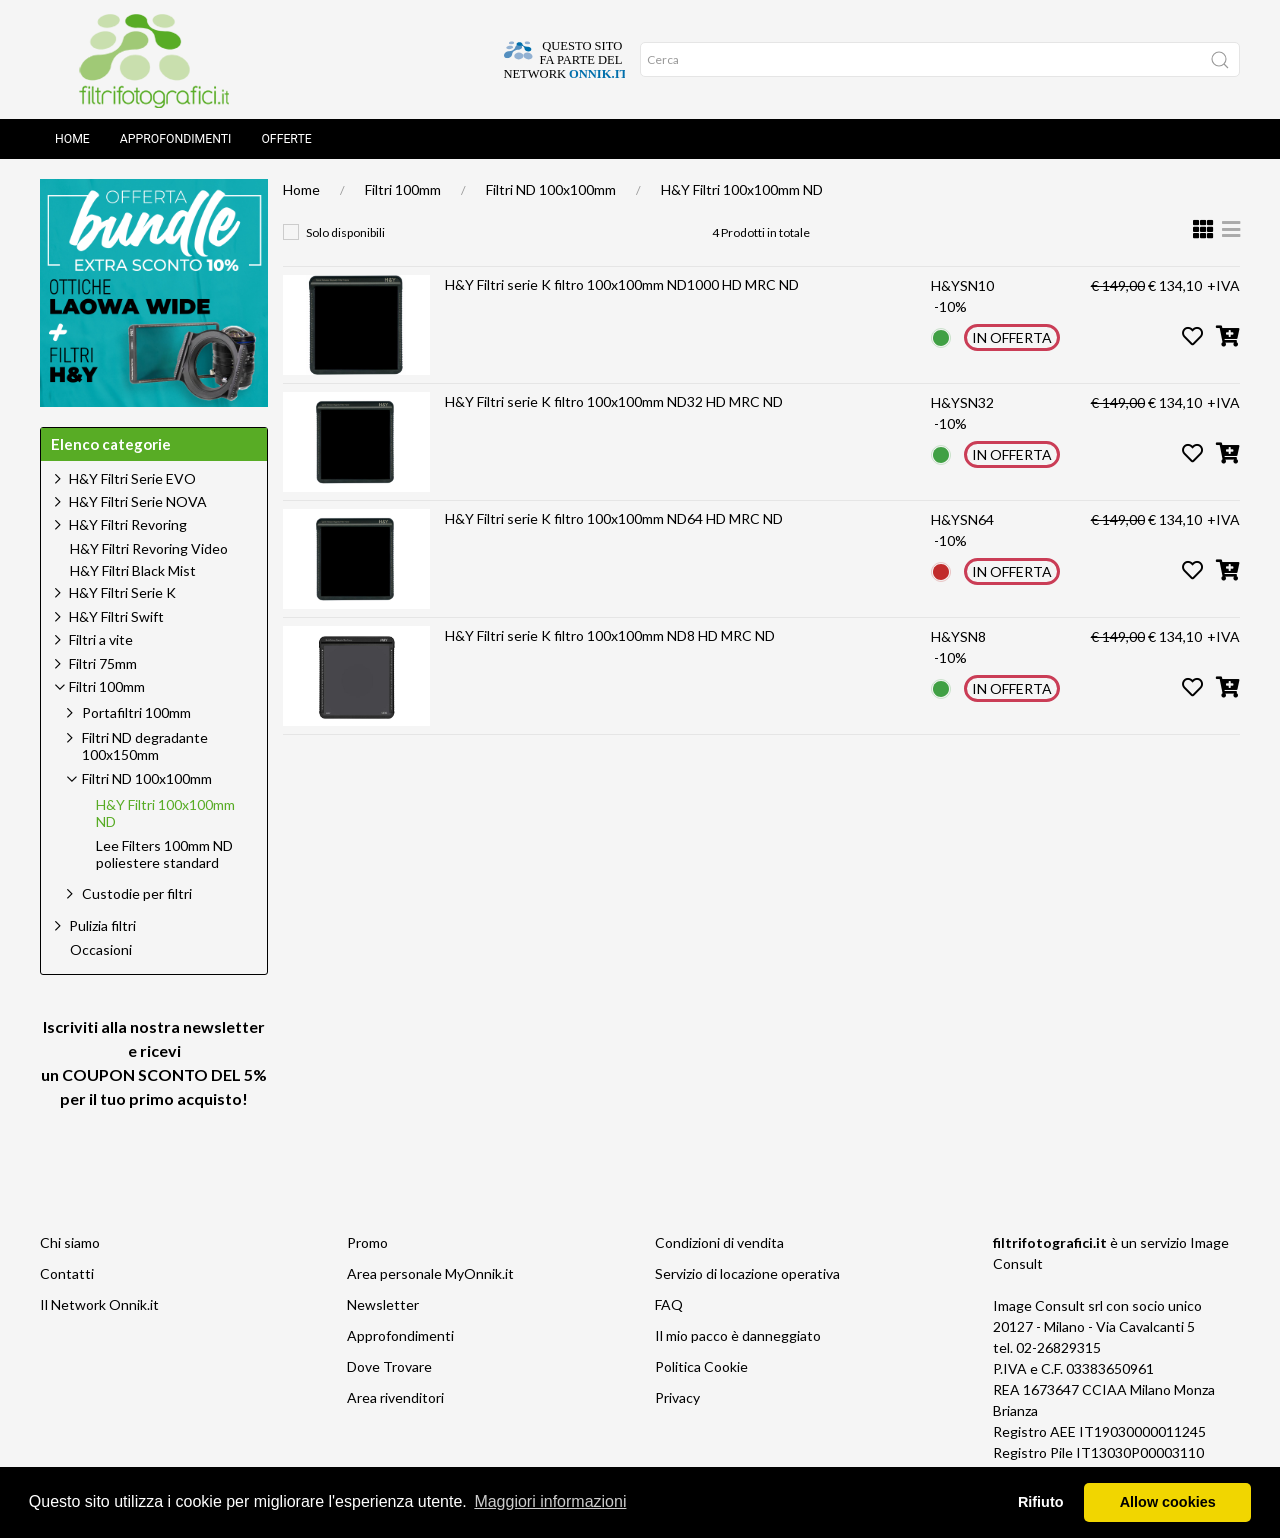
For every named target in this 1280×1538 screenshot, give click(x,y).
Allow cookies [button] (1168, 1502)
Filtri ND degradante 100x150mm (145, 746)
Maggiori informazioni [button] (550, 1501)
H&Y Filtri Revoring (128, 524)
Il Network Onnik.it (99, 1304)
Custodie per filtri (137, 893)
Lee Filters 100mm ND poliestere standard (164, 854)
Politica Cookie (701, 1366)
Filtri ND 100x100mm (551, 189)
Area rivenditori (395, 1397)
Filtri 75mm (103, 663)
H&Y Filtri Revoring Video (149, 549)
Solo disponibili (345, 232)
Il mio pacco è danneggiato (738, 1335)
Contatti (67, 1273)
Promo (367, 1242)
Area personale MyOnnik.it (430, 1273)
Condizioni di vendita (719, 1242)
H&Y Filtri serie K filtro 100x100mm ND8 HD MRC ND (610, 635)
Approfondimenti (176, 139)
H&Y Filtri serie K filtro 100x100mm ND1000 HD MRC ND (622, 284)
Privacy (677, 1397)
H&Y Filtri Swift (116, 616)
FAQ (669, 1304)
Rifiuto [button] (1041, 1502)
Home (72, 139)
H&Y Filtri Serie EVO (132, 478)
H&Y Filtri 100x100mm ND (742, 189)
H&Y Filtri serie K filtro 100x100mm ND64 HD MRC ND (614, 518)
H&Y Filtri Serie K (122, 592)
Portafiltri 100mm (136, 712)
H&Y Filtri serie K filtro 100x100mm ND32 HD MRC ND (614, 401)
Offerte (286, 139)
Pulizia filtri (102, 925)
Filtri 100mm (403, 189)
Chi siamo (70, 1242)
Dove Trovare (389, 1366)
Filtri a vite (101, 639)
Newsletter (383, 1304)
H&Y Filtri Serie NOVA (138, 501)
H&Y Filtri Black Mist (133, 571)
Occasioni (101, 950)
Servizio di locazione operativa (747, 1273)
